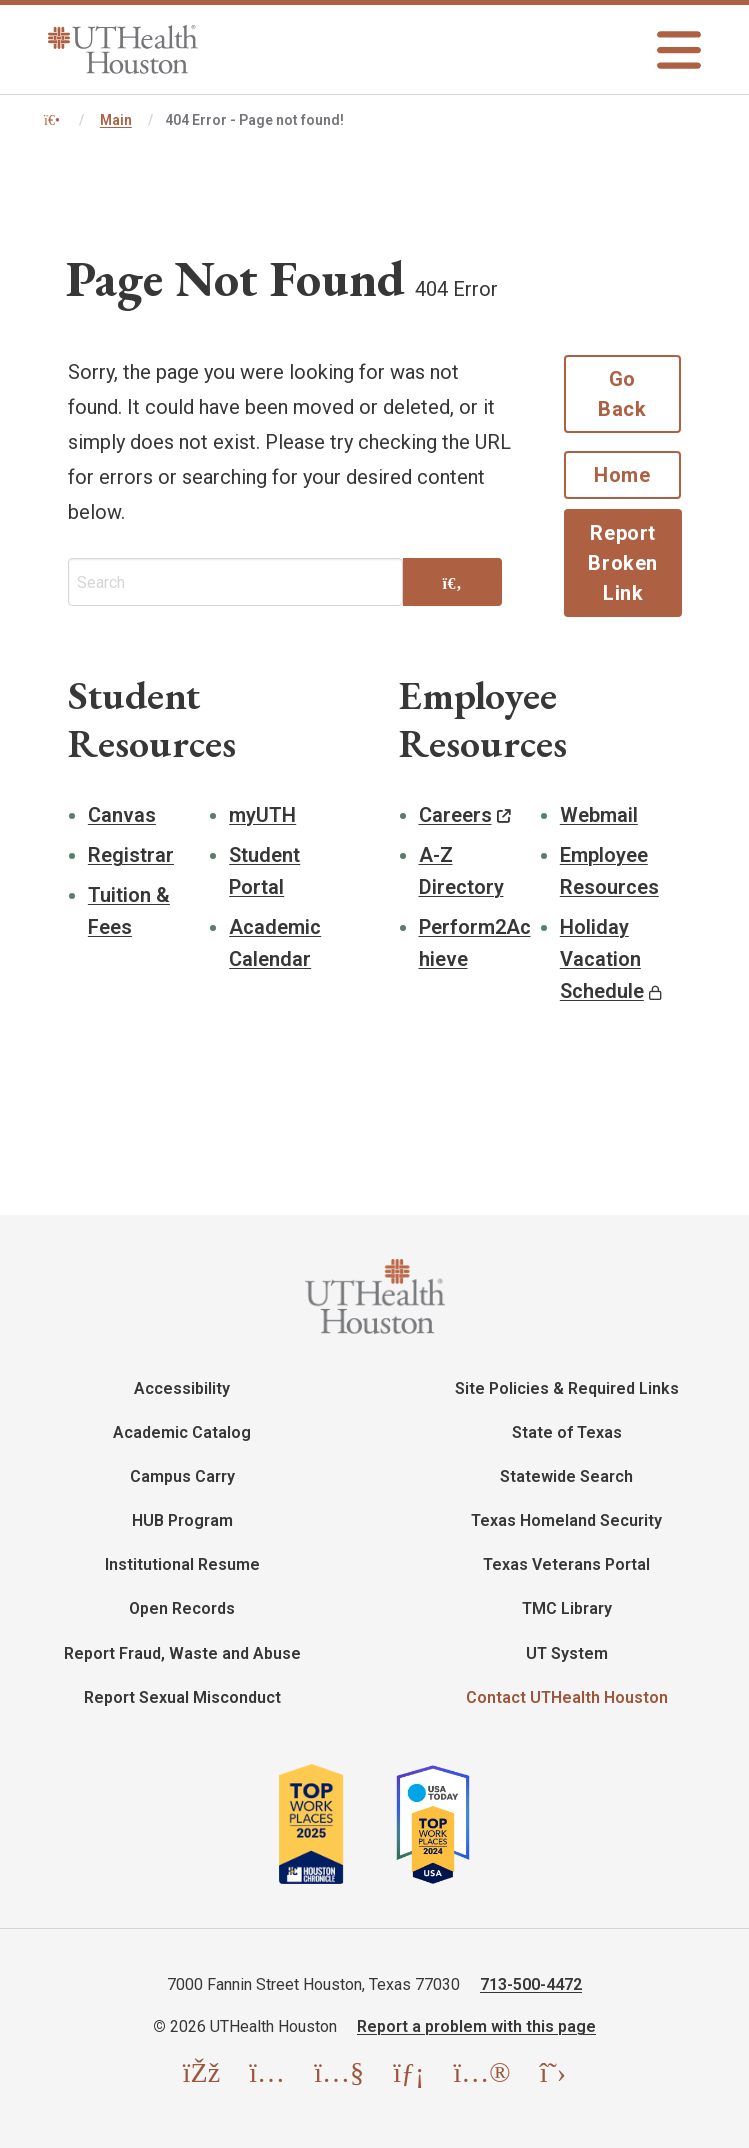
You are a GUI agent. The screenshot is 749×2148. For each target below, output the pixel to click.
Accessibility (182, 1388)
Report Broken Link (623, 563)
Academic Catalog (182, 1432)
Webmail (599, 815)
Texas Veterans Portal (566, 1564)
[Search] (452, 584)
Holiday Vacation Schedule (602, 959)
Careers (455, 815)
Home (622, 475)
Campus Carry (182, 1476)
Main (116, 120)
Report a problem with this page (476, 2026)
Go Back (622, 394)
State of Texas (567, 1432)
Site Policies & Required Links (567, 1388)
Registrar (131, 855)
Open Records (182, 1608)
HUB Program (182, 1520)
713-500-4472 (531, 1984)
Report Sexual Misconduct (182, 1697)
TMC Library (567, 1608)
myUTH (262, 815)
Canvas (122, 815)
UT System (567, 1653)
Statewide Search (566, 1476)
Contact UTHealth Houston (567, 1697)
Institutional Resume (182, 1564)
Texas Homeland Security (566, 1520)
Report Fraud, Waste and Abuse (182, 1653)
